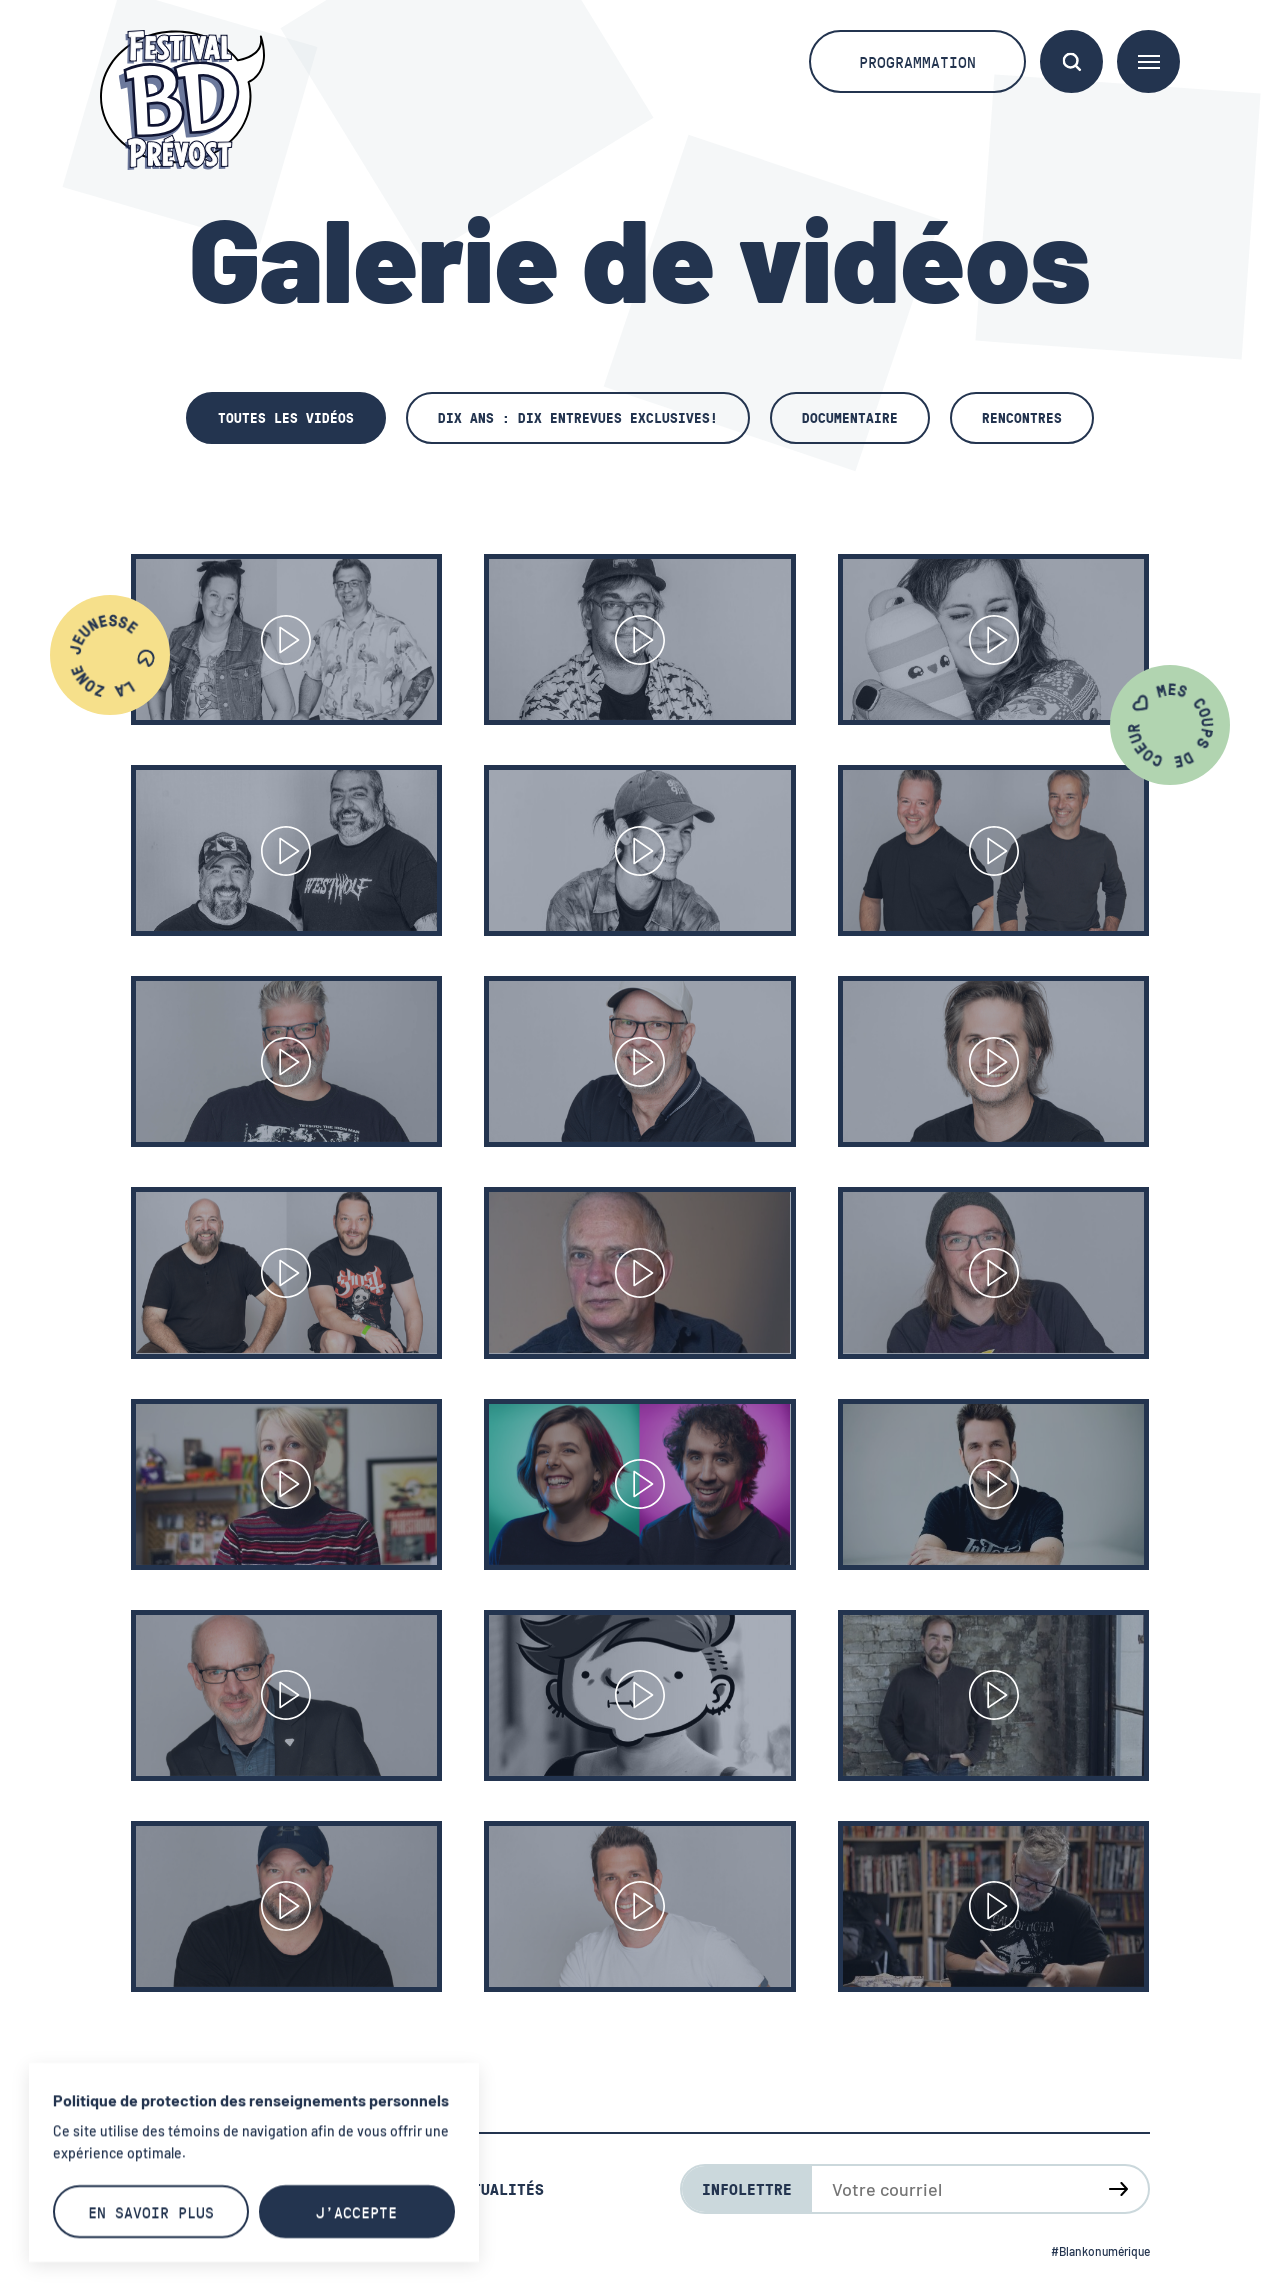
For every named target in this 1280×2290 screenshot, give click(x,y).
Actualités (499, 2189)
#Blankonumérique (1100, 2251)
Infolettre (747, 2189)
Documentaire (850, 418)
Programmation (917, 61)
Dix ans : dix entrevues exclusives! (578, 418)
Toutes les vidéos (286, 418)
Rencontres (1022, 418)
